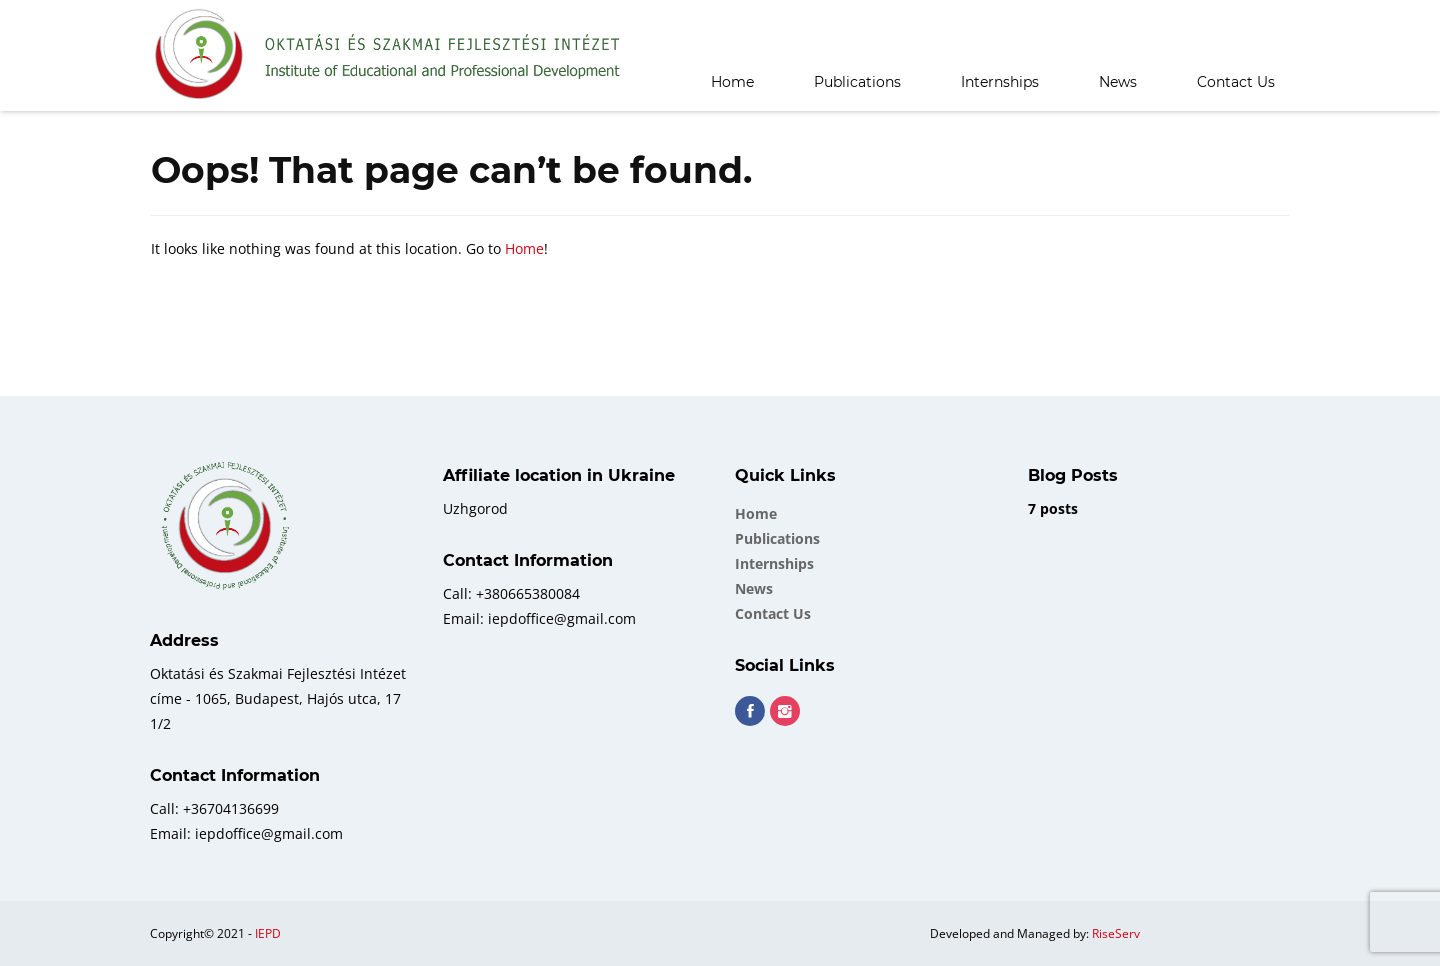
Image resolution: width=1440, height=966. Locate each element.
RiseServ (1116, 933)
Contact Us (1236, 82)
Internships (1000, 82)
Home (732, 82)
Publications (857, 82)
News (1118, 82)
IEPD (268, 933)
